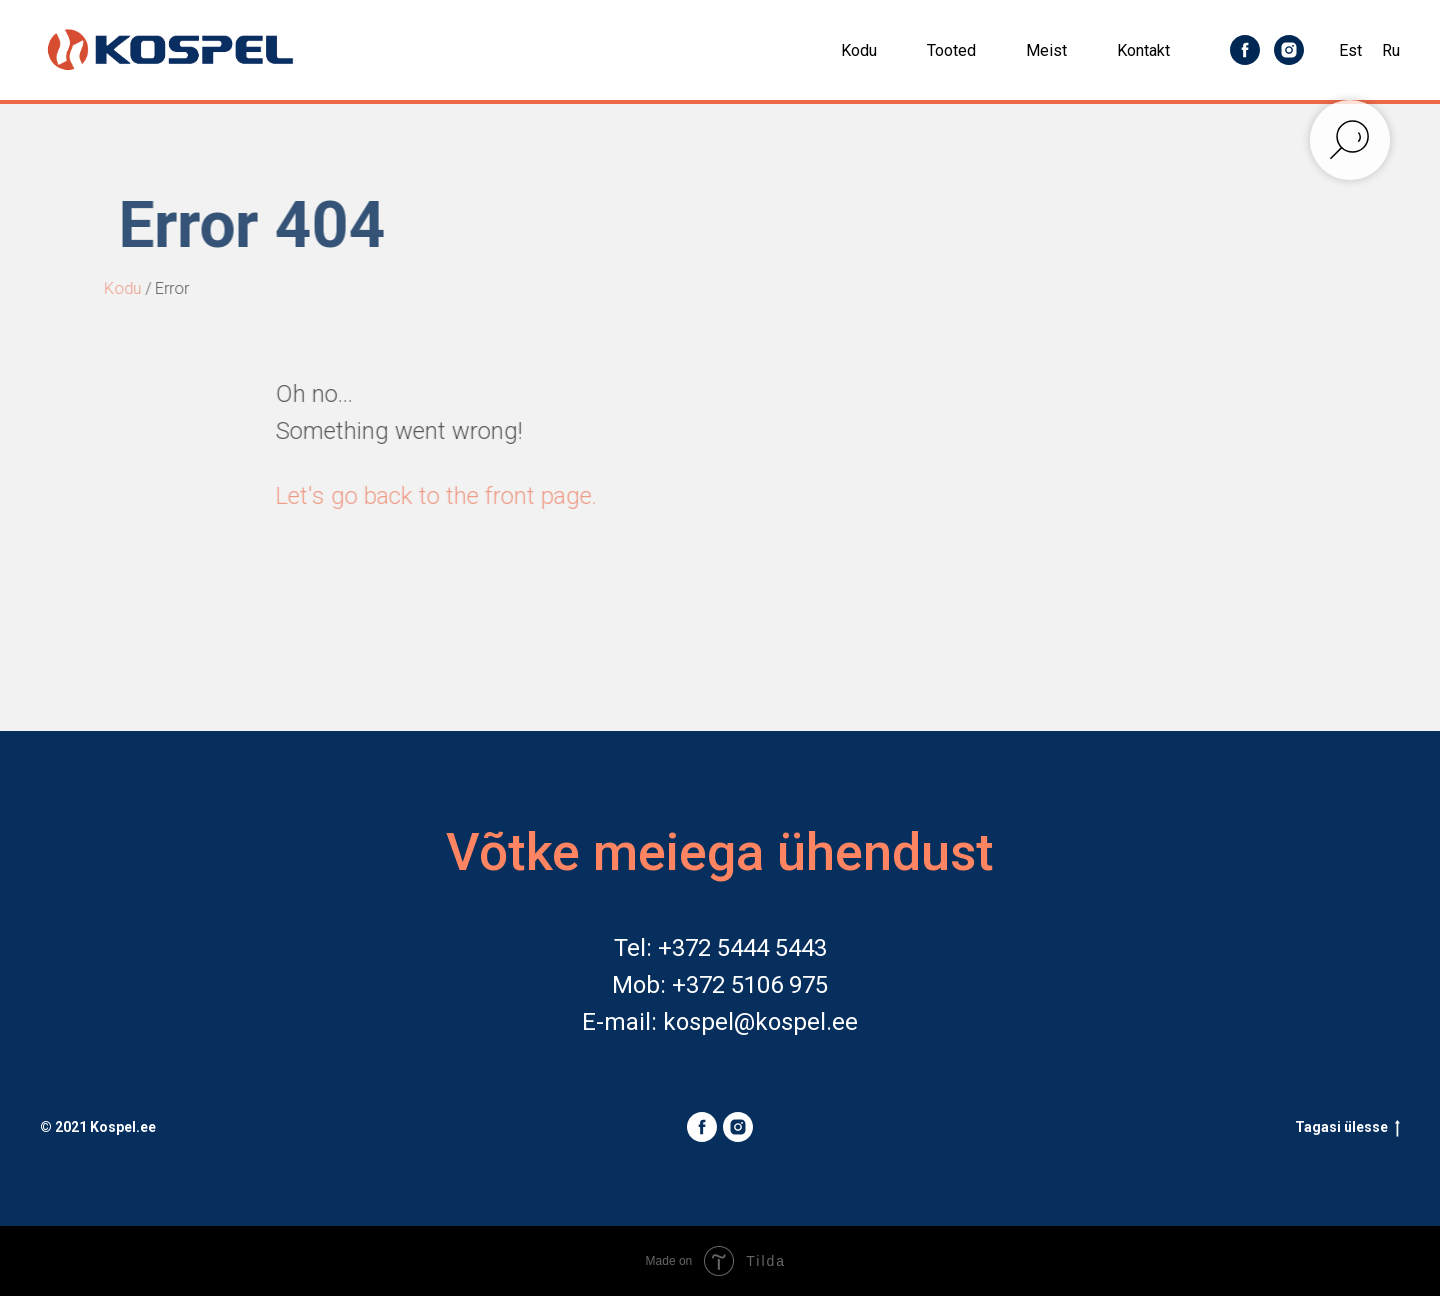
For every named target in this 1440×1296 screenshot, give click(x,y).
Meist (1046, 50)
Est (1350, 50)
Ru (1391, 50)
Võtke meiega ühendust (720, 852)
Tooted (951, 50)
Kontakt (1143, 50)
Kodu (859, 50)
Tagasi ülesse (1347, 1128)
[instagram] (1289, 50)
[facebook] (1245, 50)
